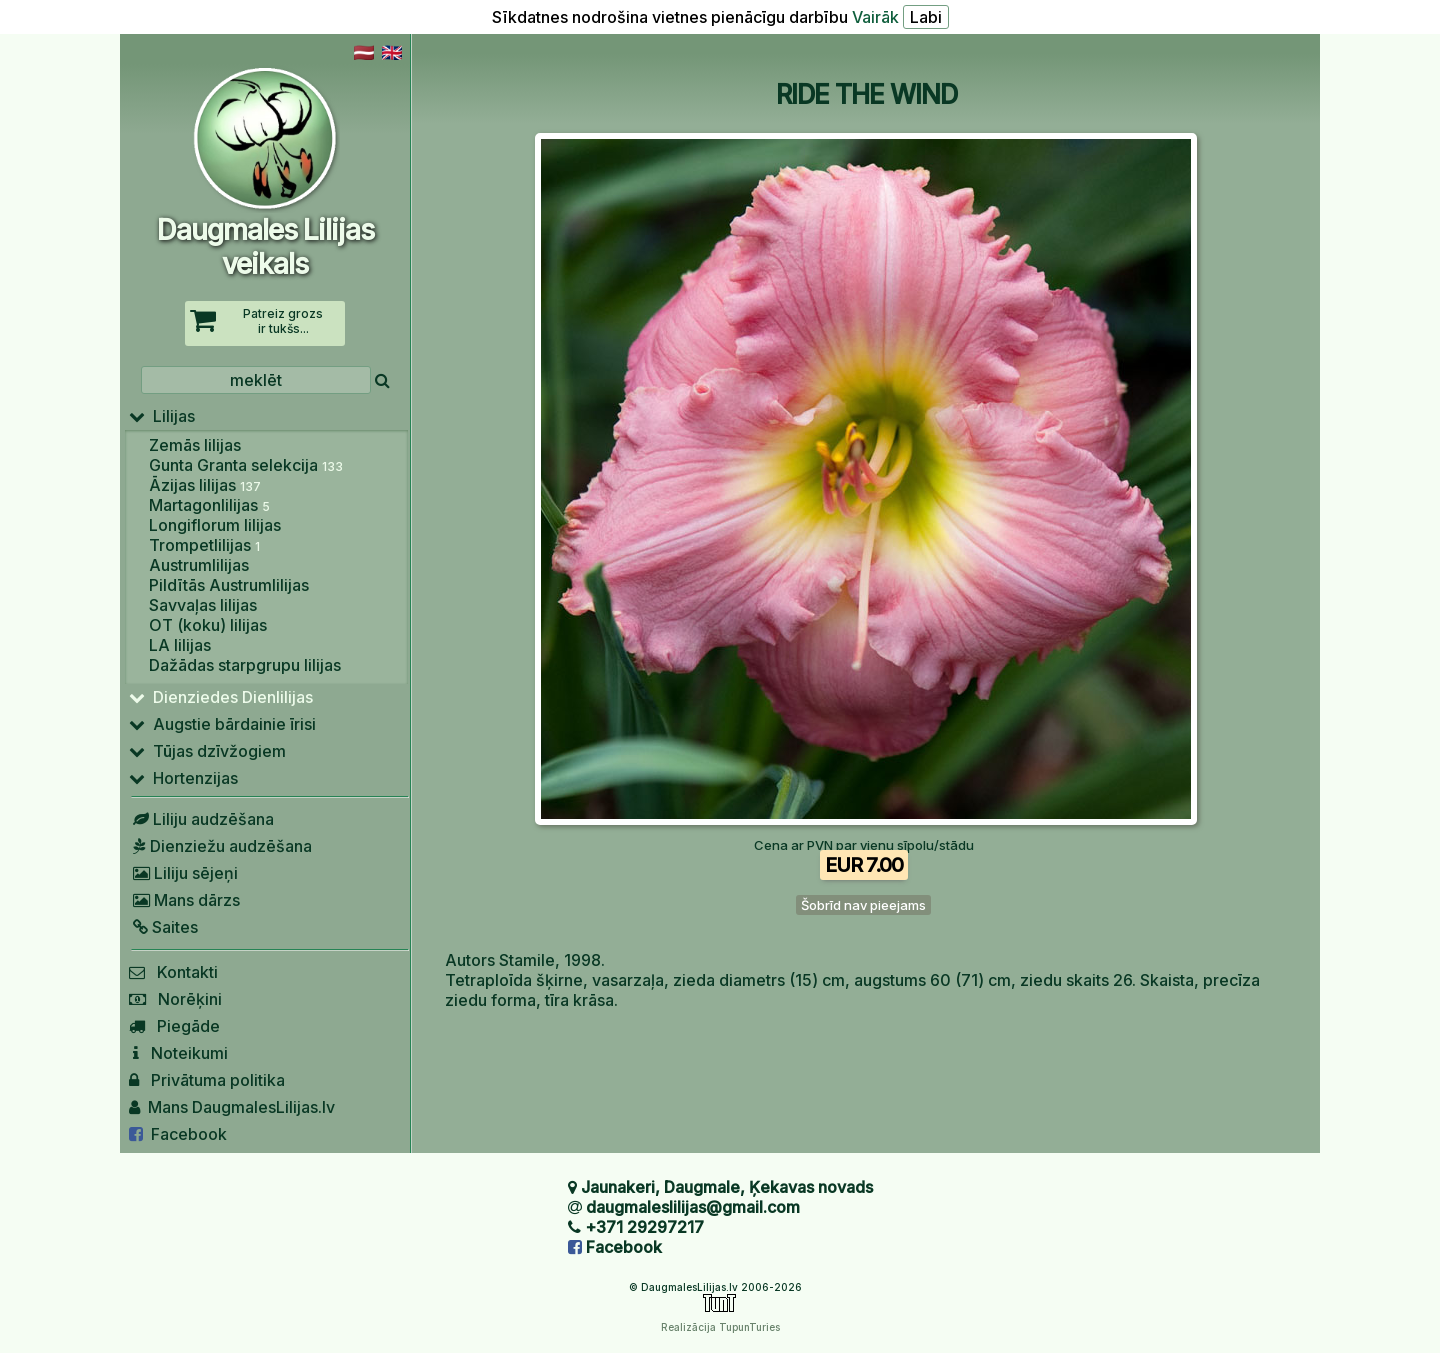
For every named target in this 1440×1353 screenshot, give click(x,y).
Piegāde (174, 1026)
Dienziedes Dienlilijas (221, 697)
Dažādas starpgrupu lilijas (245, 665)
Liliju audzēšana (201, 819)
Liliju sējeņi (183, 873)
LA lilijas (180, 645)
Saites (163, 927)
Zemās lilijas (195, 445)
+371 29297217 (644, 1227)
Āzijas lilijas (205, 485)
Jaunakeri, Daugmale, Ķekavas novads (727, 1187)
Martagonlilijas (209, 505)
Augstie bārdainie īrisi (222, 724)
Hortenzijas (183, 778)
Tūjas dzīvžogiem (207, 751)
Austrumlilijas (199, 565)
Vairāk (875, 17)
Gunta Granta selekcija (246, 465)
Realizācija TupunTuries (720, 1327)
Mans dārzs (184, 900)
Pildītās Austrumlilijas (229, 585)
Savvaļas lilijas (203, 605)
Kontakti (173, 972)
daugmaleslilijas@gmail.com (693, 1207)
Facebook (178, 1134)
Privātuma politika (207, 1080)
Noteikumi (178, 1053)
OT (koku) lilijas (208, 625)
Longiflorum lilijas (215, 525)
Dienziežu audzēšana (220, 846)
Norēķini (175, 999)
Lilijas (162, 416)
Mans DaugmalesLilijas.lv (232, 1107)
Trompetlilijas (204, 545)
